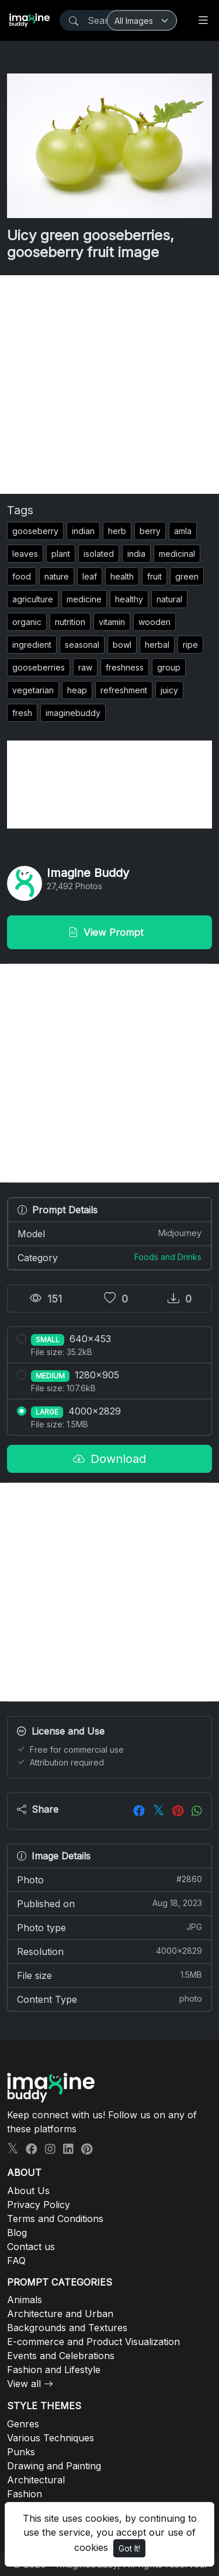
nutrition (70, 622)
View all (24, 2383)
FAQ (16, 2260)
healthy (129, 599)
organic (26, 622)
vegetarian (33, 690)
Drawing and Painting (54, 2466)
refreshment (123, 690)
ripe (190, 645)
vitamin (112, 622)
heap (77, 690)
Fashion (24, 2494)
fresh (22, 713)
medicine (84, 599)
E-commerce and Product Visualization (93, 2341)
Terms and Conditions (55, 2218)
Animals (24, 2299)
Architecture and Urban (60, 2313)
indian (83, 531)
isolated (99, 554)
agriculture (32, 599)
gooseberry (35, 531)
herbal (157, 645)
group (168, 667)
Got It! (129, 2548)
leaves (25, 554)
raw (85, 667)
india (136, 554)
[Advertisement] (109, 384)
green (187, 576)
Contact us (31, 2246)
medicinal (177, 554)
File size (109, 1974)
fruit (154, 576)
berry (150, 531)
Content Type (109, 1998)
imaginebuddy (73, 713)
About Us (28, 2190)
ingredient (31, 645)
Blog (17, 2232)
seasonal (82, 645)
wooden (154, 622)
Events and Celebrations (60, 2355)
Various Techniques (50, 2438)
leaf (89, 576)
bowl (122, 645)
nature (56, 576)
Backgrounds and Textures (67, 2327)
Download (109, 1459)
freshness (125, 667)
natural (169, 599)
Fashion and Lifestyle (53, 2369)
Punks (21, 2452)
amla (183, 531)
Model (109, 1233)
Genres (23, 2424)
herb (117, 531)
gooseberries (38, 667)
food (21, 576)
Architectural (36, 2480)
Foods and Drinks (167, 1257)
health (122, 576)
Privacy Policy (38, 2204)
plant (60, 554)
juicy (169, 690)
